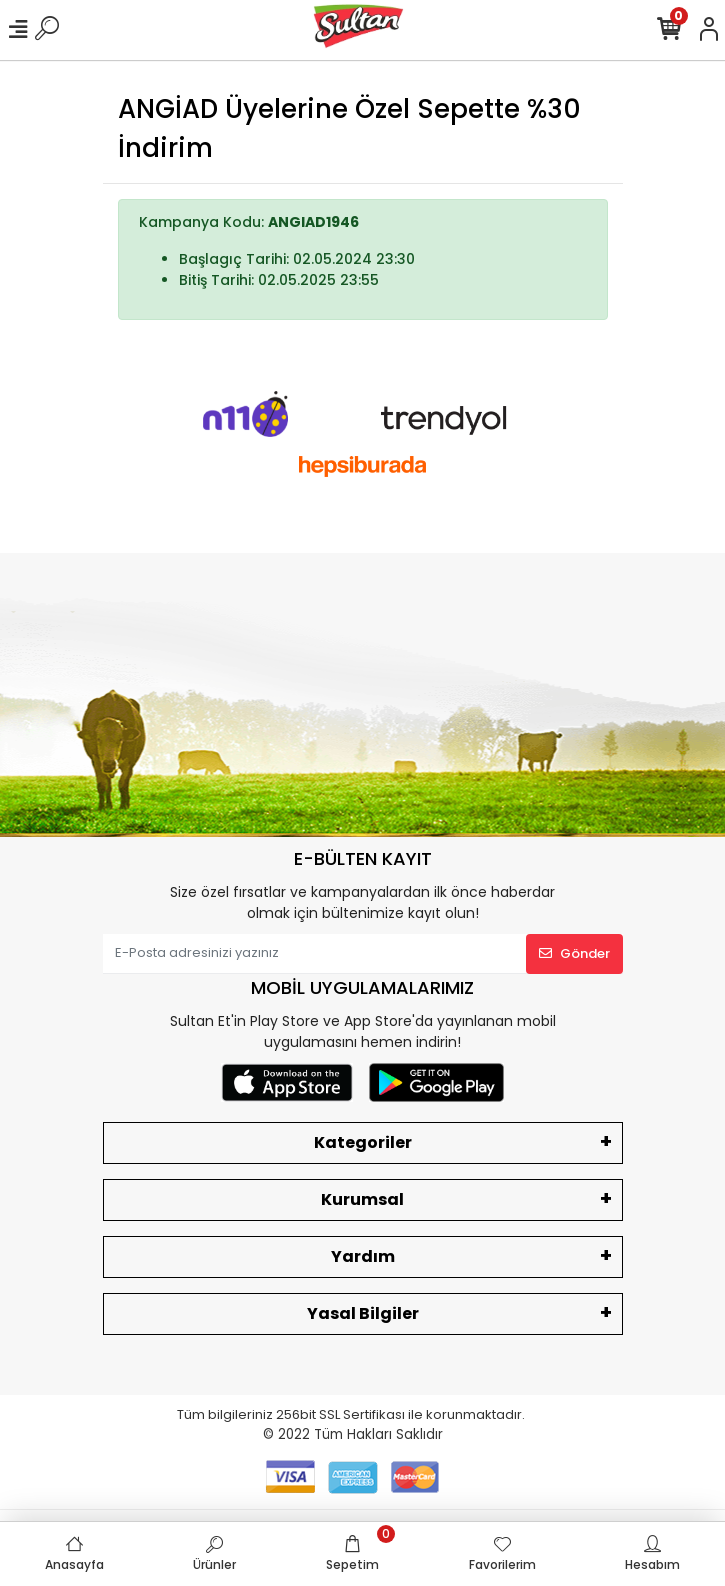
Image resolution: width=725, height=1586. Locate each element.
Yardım (363, 1256)
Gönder (574, 953)
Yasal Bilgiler (363, 1313)
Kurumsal (362, 1199)
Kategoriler (363, 1142)
